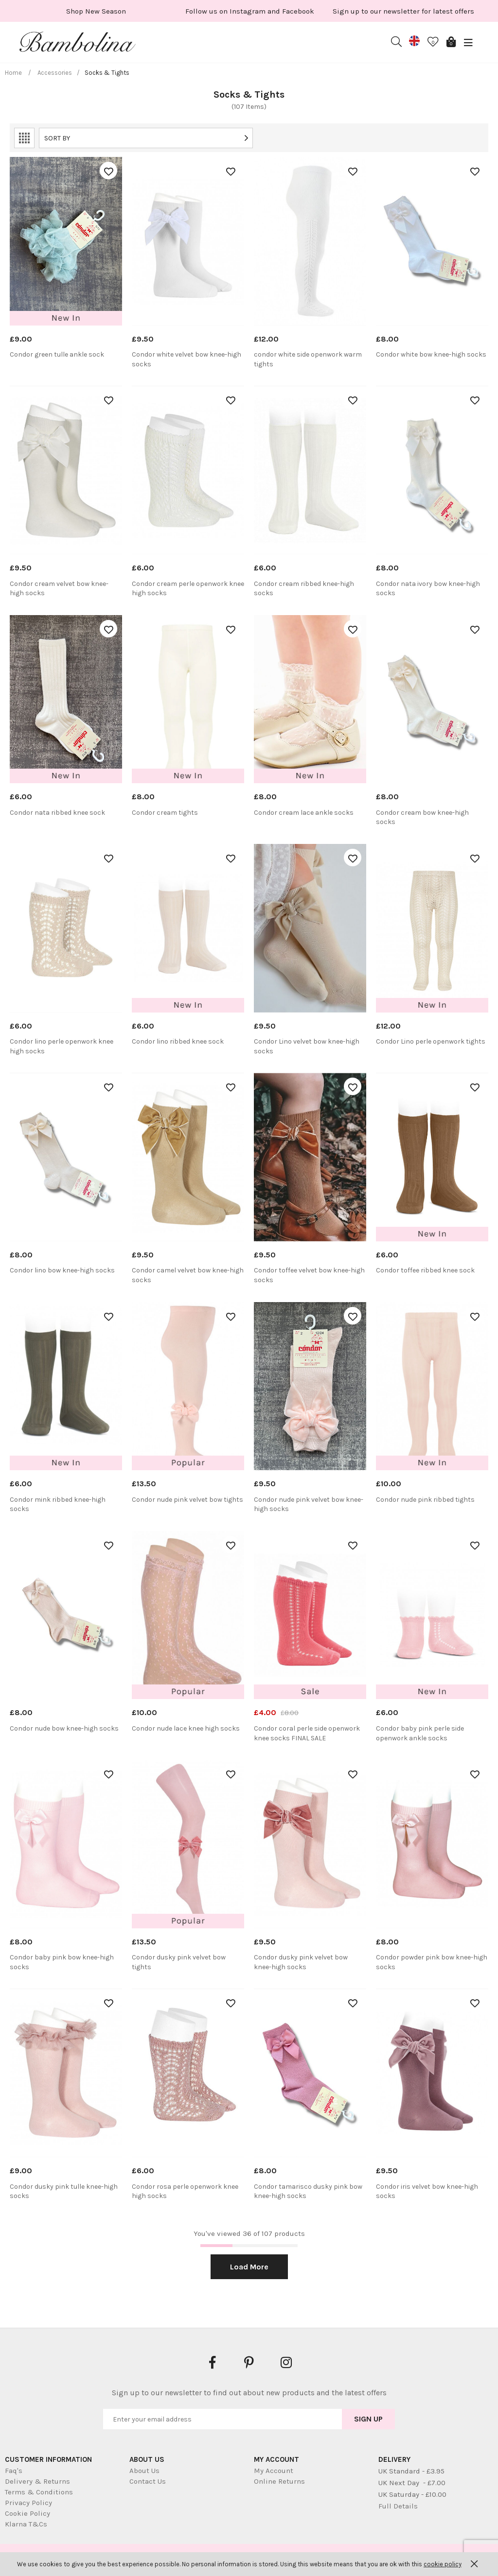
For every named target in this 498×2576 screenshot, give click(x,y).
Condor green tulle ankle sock (57, 354)
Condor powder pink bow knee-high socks (431, 1962)
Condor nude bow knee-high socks (64, 1728)
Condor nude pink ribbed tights (425, 1499)
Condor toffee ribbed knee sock (425, 1270)
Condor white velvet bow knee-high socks (186, 359)
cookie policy (443, 2564)
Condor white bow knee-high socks (431, 354)
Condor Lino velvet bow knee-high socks (306, 1046)
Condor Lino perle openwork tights (430, 1041)
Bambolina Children (77, 44)
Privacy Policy (28, 2502)
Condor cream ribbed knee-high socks (304, 589)
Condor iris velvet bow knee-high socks (427, 2191)
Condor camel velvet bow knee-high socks (188, 1275)
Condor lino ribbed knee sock (178, 1041)
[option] (96, 11)
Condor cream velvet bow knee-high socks (59, 589)
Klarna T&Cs (26, 2524)
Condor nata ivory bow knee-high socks (428, 589)
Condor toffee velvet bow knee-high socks (309, 1275)
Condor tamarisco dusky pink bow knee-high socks (308, 2191)
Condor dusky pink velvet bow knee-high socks (301, 1962)
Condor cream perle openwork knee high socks (188, 589)
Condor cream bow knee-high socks (422, 817)
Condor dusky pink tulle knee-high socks (64, 2191)
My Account (273, 2470)
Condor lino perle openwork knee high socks (61, 1046)
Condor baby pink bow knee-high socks (62, 1962)
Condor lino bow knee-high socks (62, 1270)
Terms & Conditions (39, 2492)
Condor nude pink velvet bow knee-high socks (308, 1504)
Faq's (13, 2470)
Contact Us (147, 2481)
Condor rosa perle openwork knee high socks (185, 2191)
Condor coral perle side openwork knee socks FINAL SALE (307, 1733)
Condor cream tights (165, 812)
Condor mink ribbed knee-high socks (58, 1504)
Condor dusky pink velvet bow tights (179, 1962)
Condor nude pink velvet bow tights (187, 1499)
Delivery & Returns (37, 2481)
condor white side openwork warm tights (308, 359)
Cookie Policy (27, 2513)
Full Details (398, 2506)
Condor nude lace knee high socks (186, 1728)
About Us (144, 2470)
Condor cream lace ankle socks (304, 812)
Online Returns (279, 2481)
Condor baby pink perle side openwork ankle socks (420, 1733)
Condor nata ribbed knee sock (57, 812)
